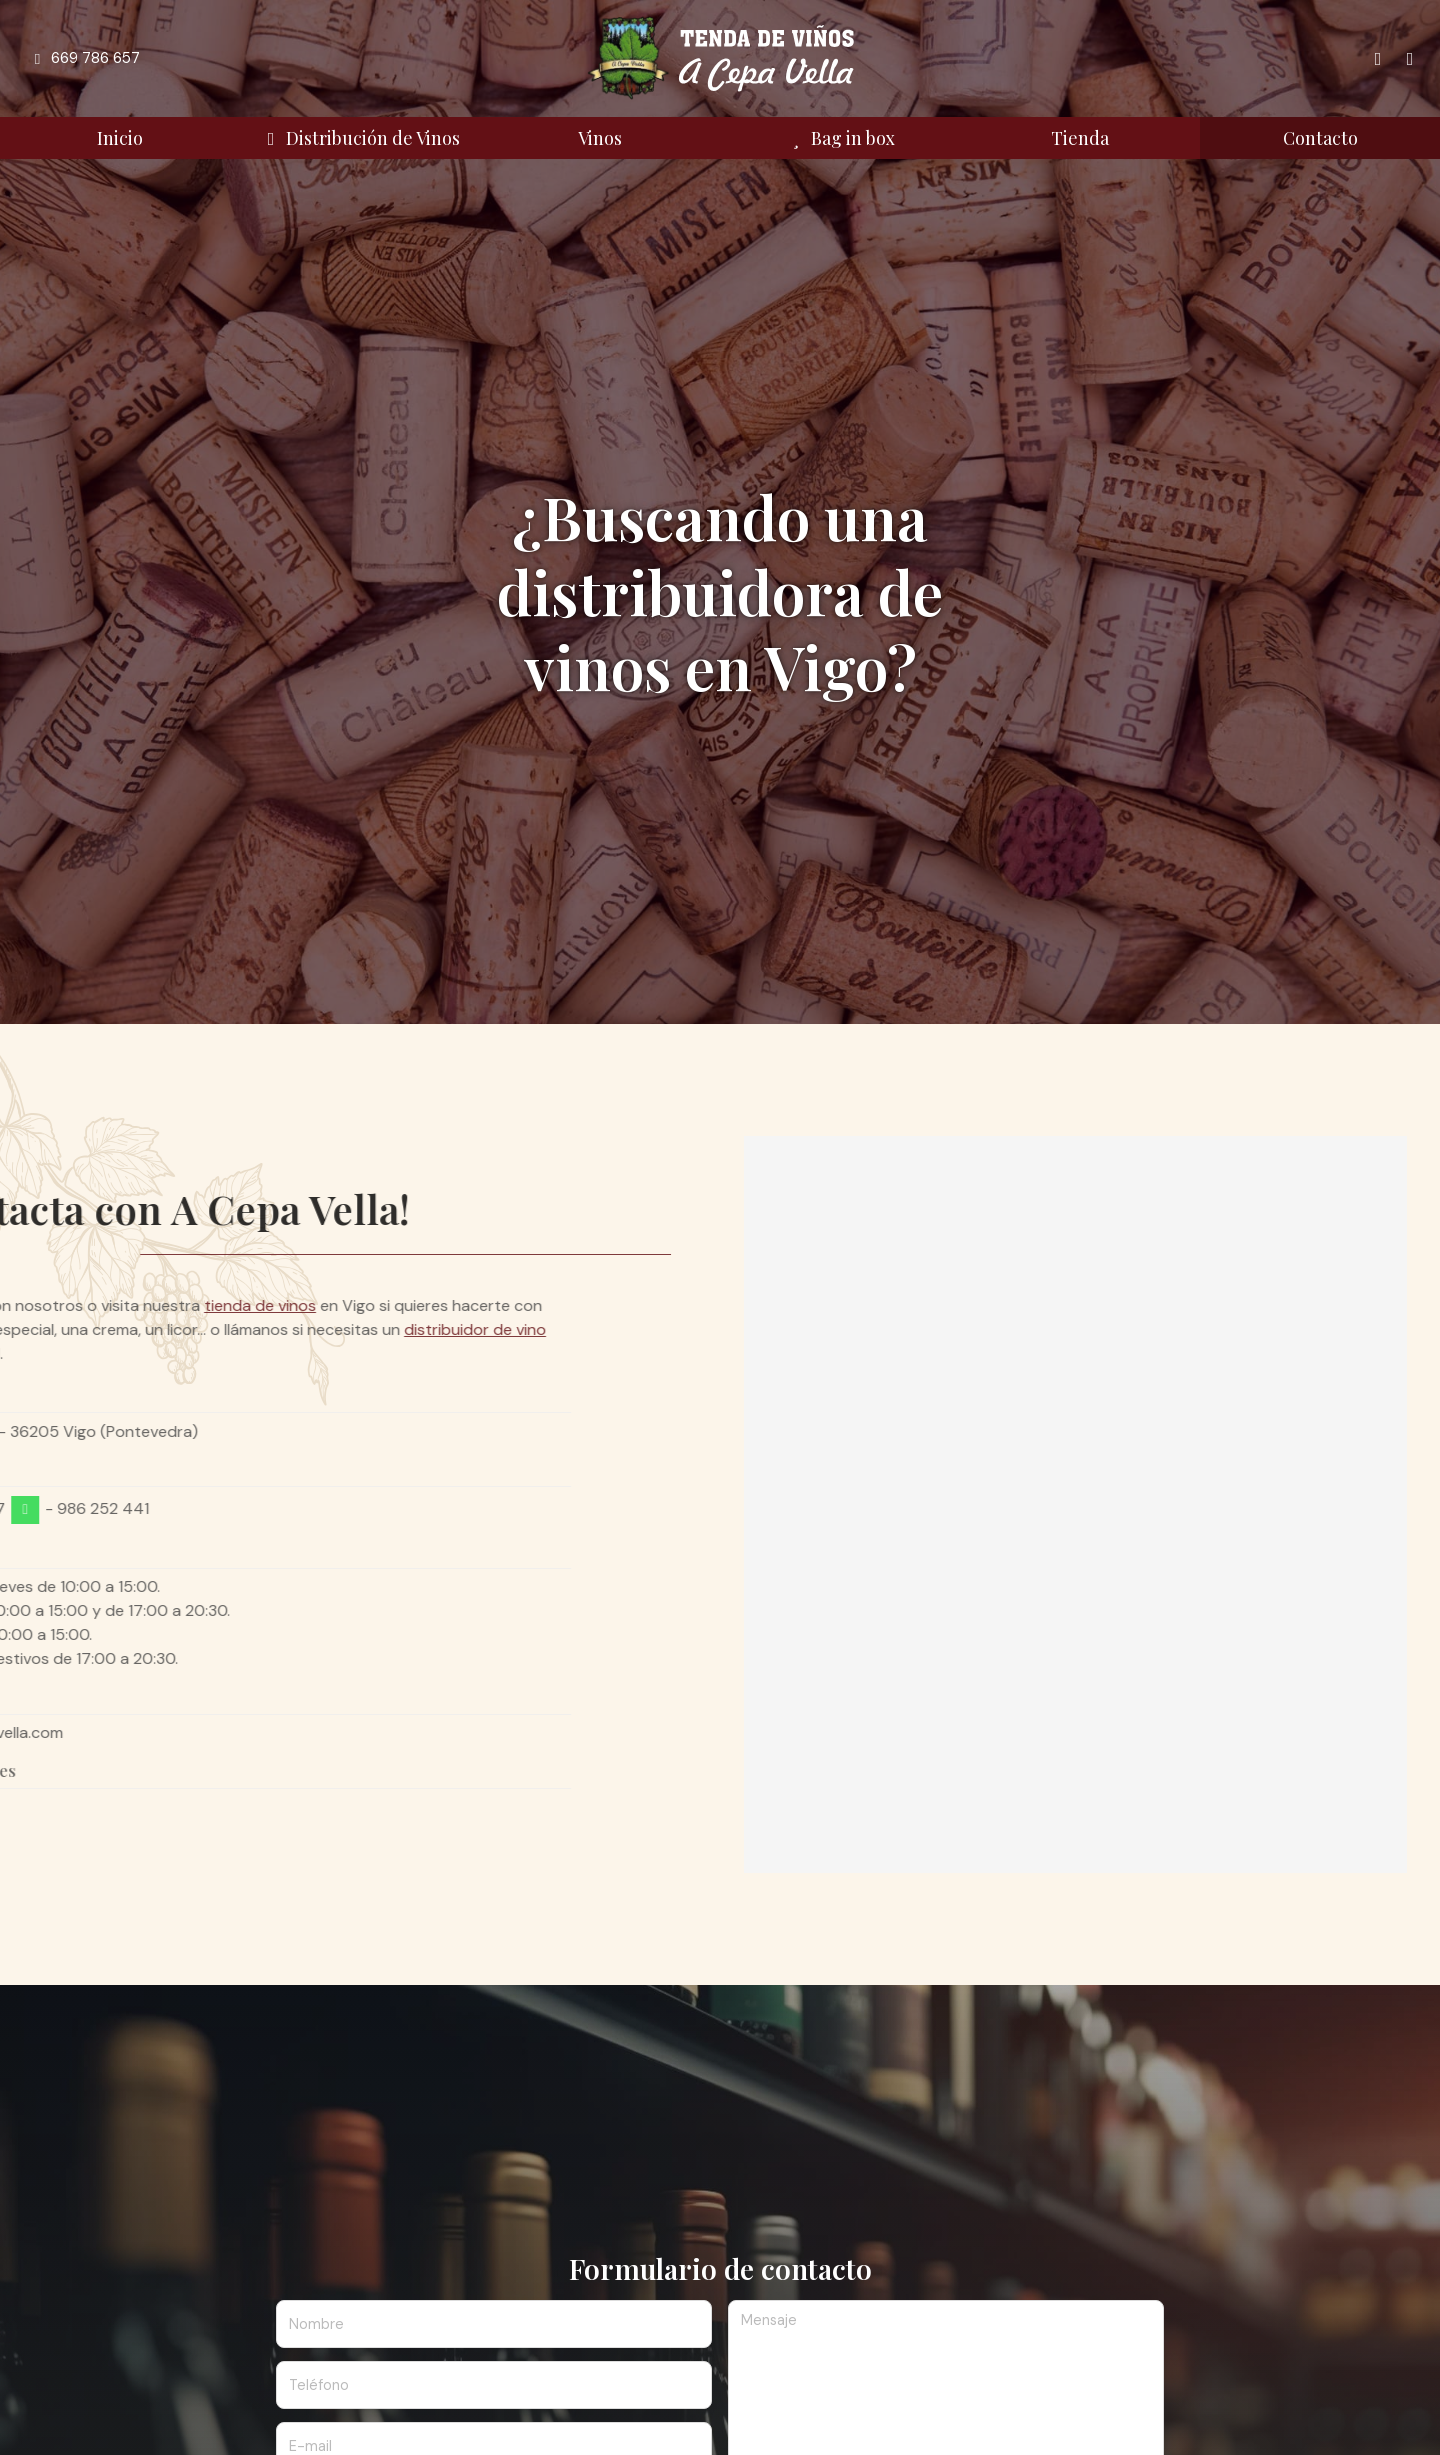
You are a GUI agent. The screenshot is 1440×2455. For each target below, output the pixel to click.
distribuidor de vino (168, 1329)
